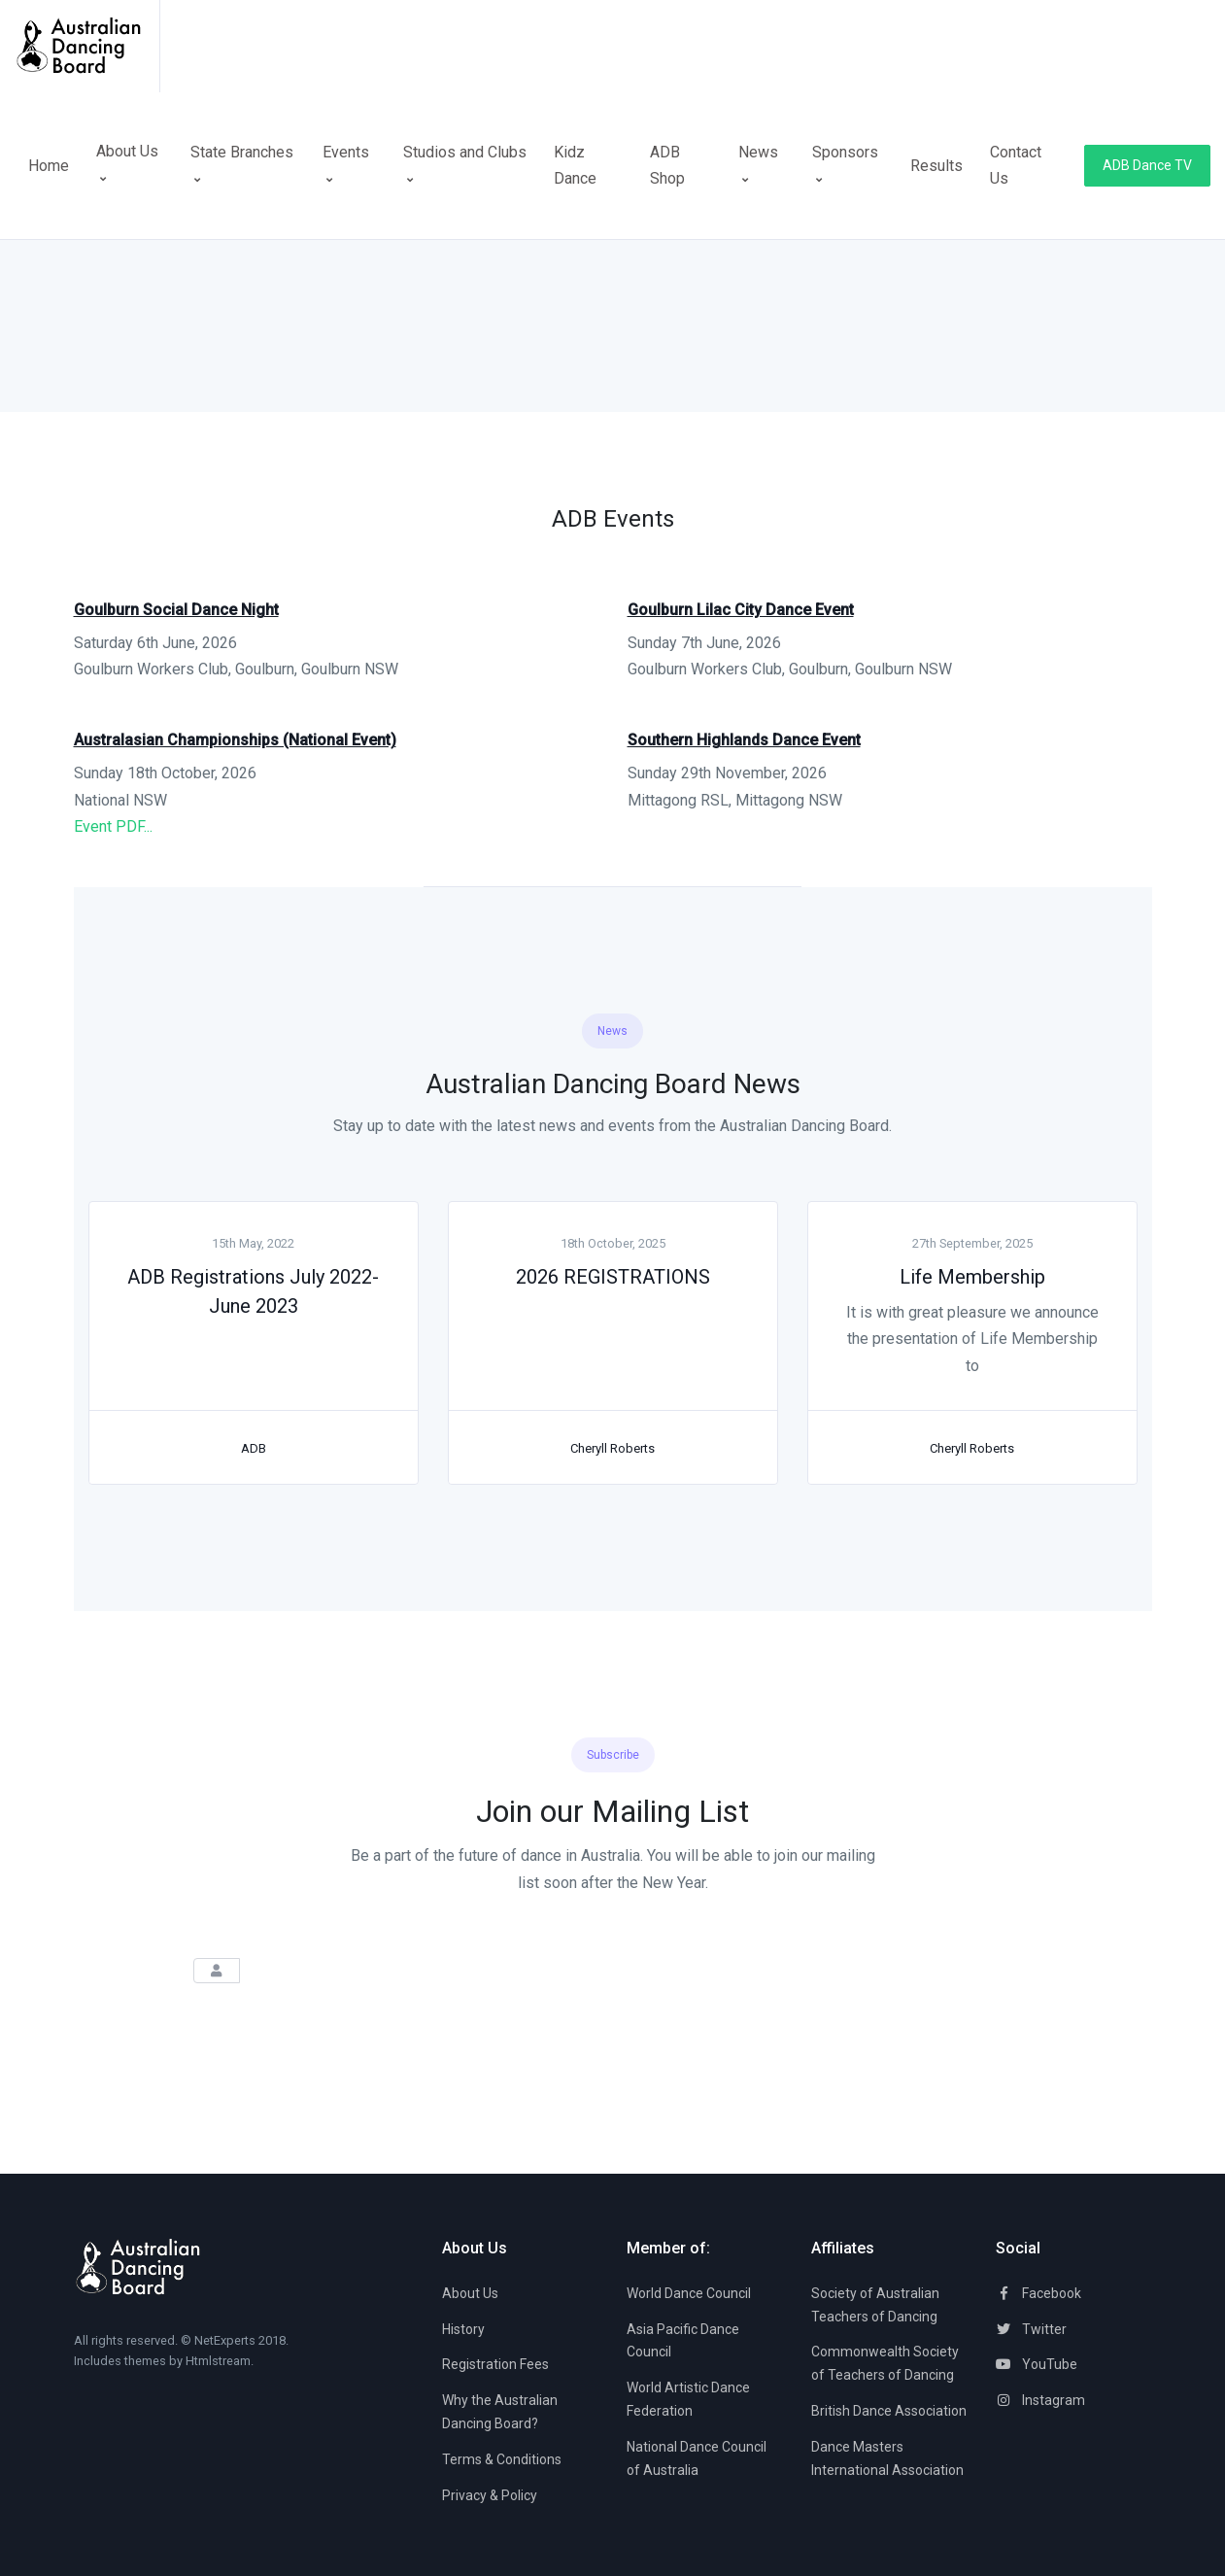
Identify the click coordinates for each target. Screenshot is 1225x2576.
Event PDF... (113, 826)
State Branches (241, 164)
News (758, 164)
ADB (253, 1448)
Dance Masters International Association (887, 2458)
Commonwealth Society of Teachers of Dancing (885, 2363)
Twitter (1031, 2329)
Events (346, 164)
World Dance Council (689, 2293)
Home (48, 165)
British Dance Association (889, 2411)
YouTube (1036, 2364)
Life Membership (972, 1276)
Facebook (1038, 2293)
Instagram (1040, 2400)
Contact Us (1015, 165)
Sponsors (845, 164)
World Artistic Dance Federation (688, 2399)
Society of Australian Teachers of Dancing (875, 2304)
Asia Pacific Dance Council (683, 2340)
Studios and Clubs (465, 164)
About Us (127, 177)
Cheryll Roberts (612, 1448)
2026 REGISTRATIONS (613, 1276)
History (463, 2329)
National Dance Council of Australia (696, 2458)
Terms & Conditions (501, 2459)
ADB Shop (667, 165)
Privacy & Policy (489, 2495)
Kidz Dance (575, 165)
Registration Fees (495, 2364)
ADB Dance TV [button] (1147, 165)
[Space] (87, 46)
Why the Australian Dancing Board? (500, 2411)
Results (936, 165)
